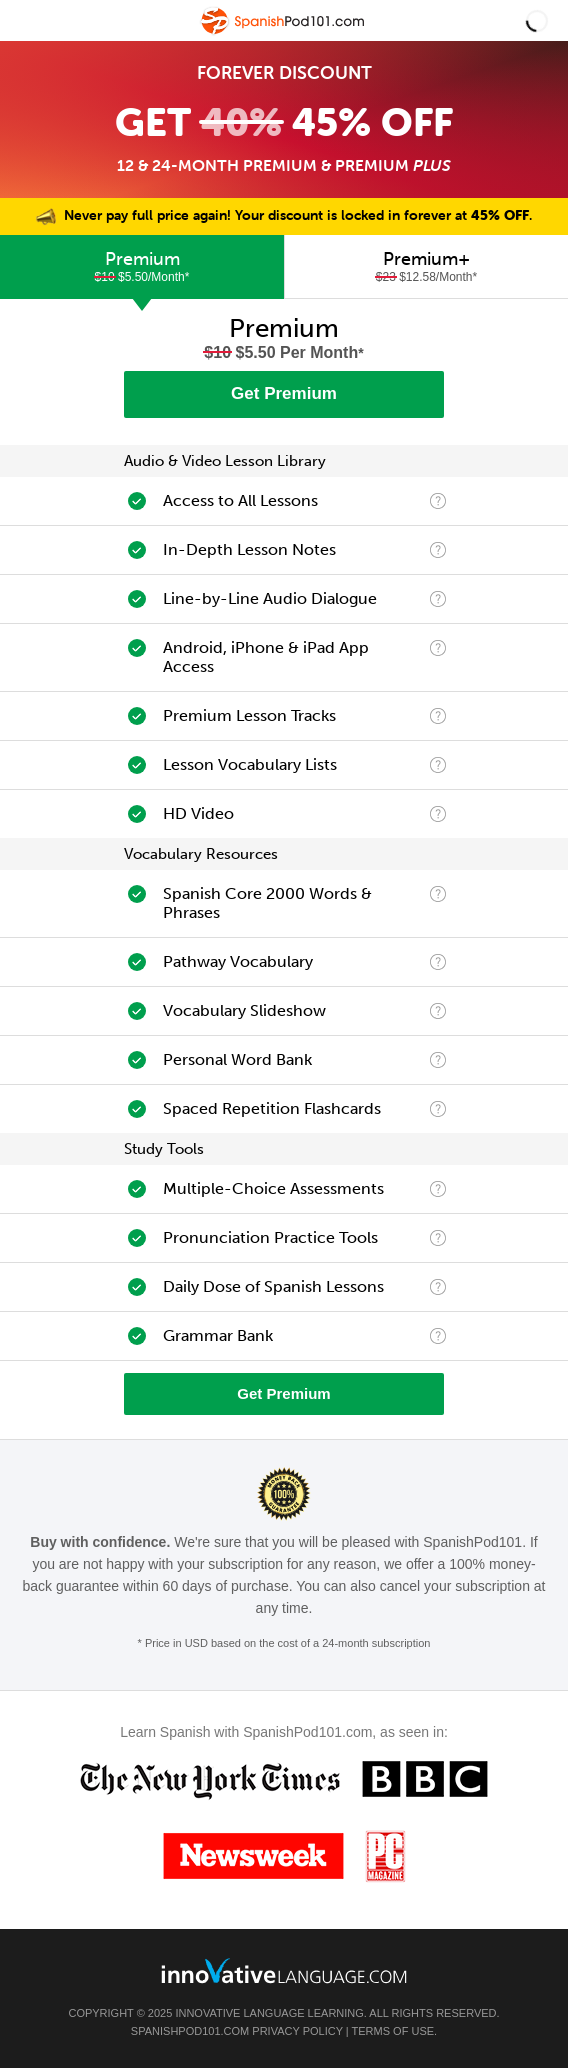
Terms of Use (393, 2031)
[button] (537, 20)
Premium (142, 266)
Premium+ (426, 266)
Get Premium (284, 393)
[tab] (142, 267)
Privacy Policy (297, 2031)
